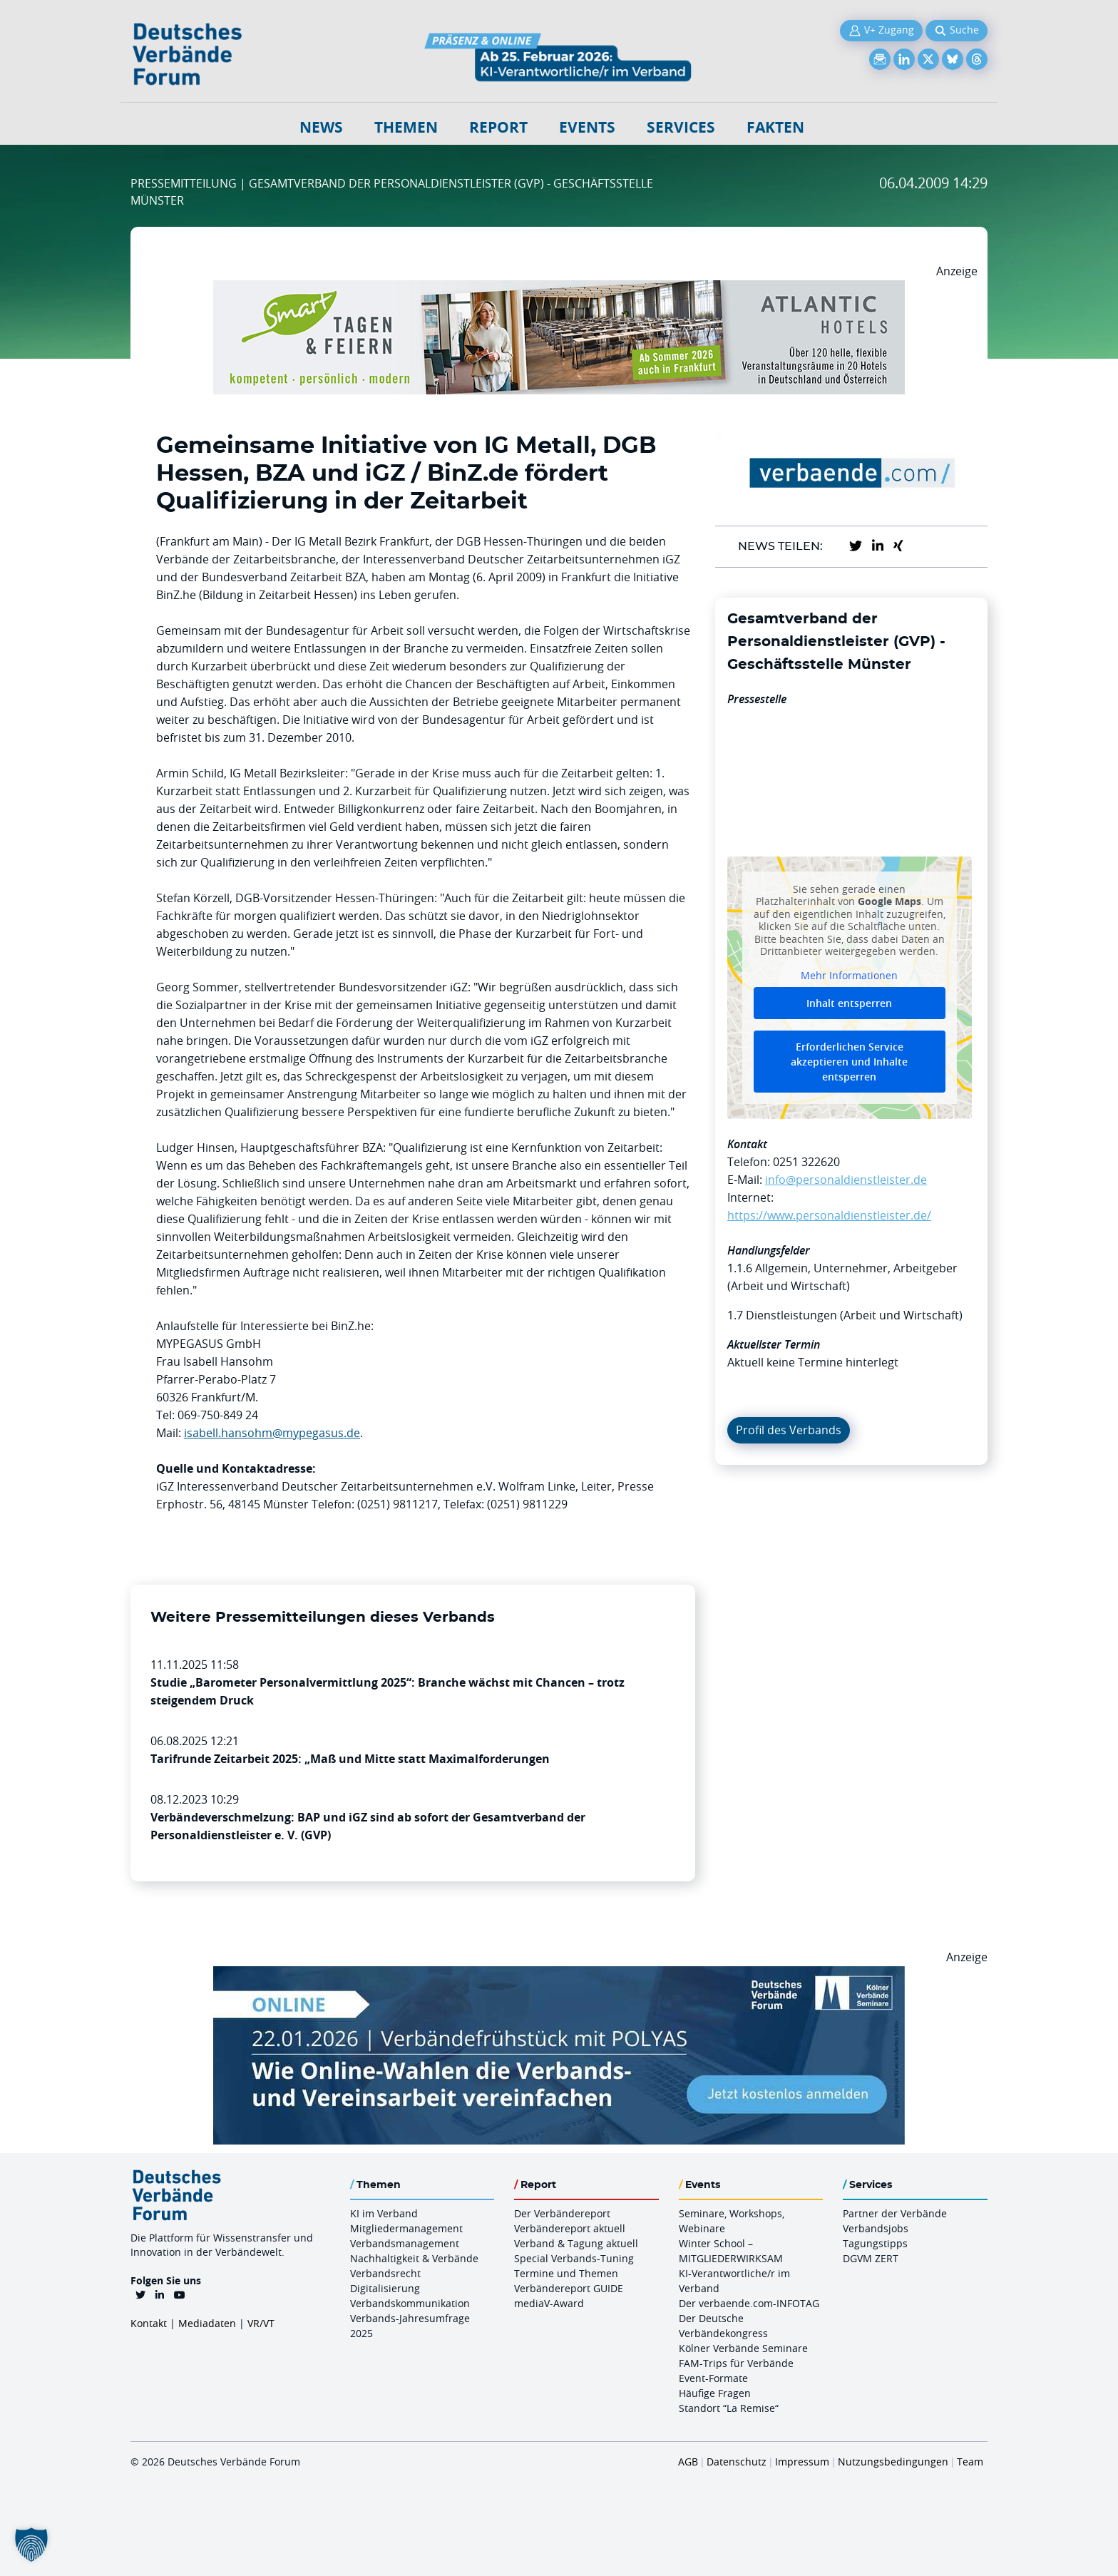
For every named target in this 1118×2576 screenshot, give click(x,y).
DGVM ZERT (870, 2258)
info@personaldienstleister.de (846, 1179)
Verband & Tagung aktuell (576, 2243)
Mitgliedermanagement (406, 2228)
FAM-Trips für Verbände (736, 2363)
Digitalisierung (385, 2288)
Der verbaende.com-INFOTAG (749, 2303)
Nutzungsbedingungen (893, 2461)
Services (681, 127)
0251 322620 (806, 1162)
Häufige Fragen (715, 2393)
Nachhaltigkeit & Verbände (414, 2258)
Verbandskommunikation (410, 2303)
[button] (31, 2544)
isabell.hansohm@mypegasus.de (272, 1433)
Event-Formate (713, 2378)
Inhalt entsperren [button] (849, 1003)
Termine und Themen (566, 2273)
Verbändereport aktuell (569, 2228)
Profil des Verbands (788, 1430)
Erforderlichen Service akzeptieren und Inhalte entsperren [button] (849, 1061)
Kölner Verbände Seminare (743, 2348)
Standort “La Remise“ (729, 2408)
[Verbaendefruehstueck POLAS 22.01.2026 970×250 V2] (559, 1975)
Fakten (775, 127)
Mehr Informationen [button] (849, 974)
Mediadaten (207, 2323)
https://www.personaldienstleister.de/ (829, 1215)
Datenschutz (736, 2461)
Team (970, 2461)
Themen (406, 127)
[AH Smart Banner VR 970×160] (559, 289)
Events (587, 127)
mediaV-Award (549, 2303)
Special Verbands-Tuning (574, 2258)
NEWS (321, 127)
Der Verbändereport (562, 2213)
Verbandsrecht (385, 2273)
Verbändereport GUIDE (568, 2288)
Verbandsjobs (875, 2228)
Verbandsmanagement (404, 2243)
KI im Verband (384, 2213)
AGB (688, 2461)
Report (498, 127)
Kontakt (148, 2323)
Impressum (802, 2461)
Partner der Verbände (895, 2213)
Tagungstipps (875, 2243)
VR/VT (261, 2323)
